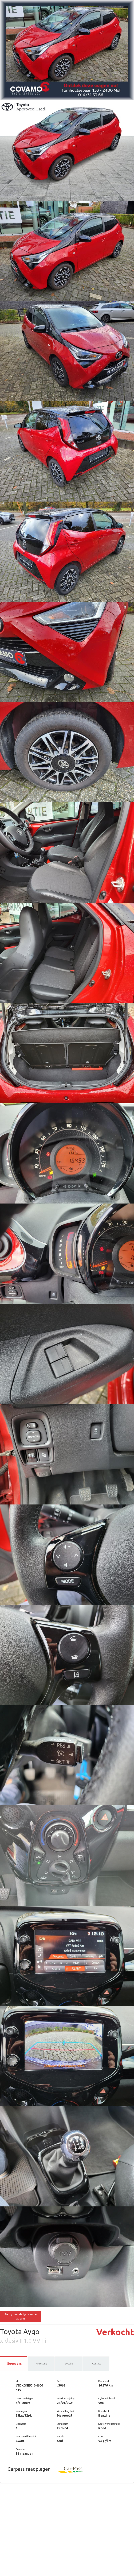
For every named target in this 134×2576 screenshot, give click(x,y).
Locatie (69, 2363)
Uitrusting (41, 2363)
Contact (96, 2363)
